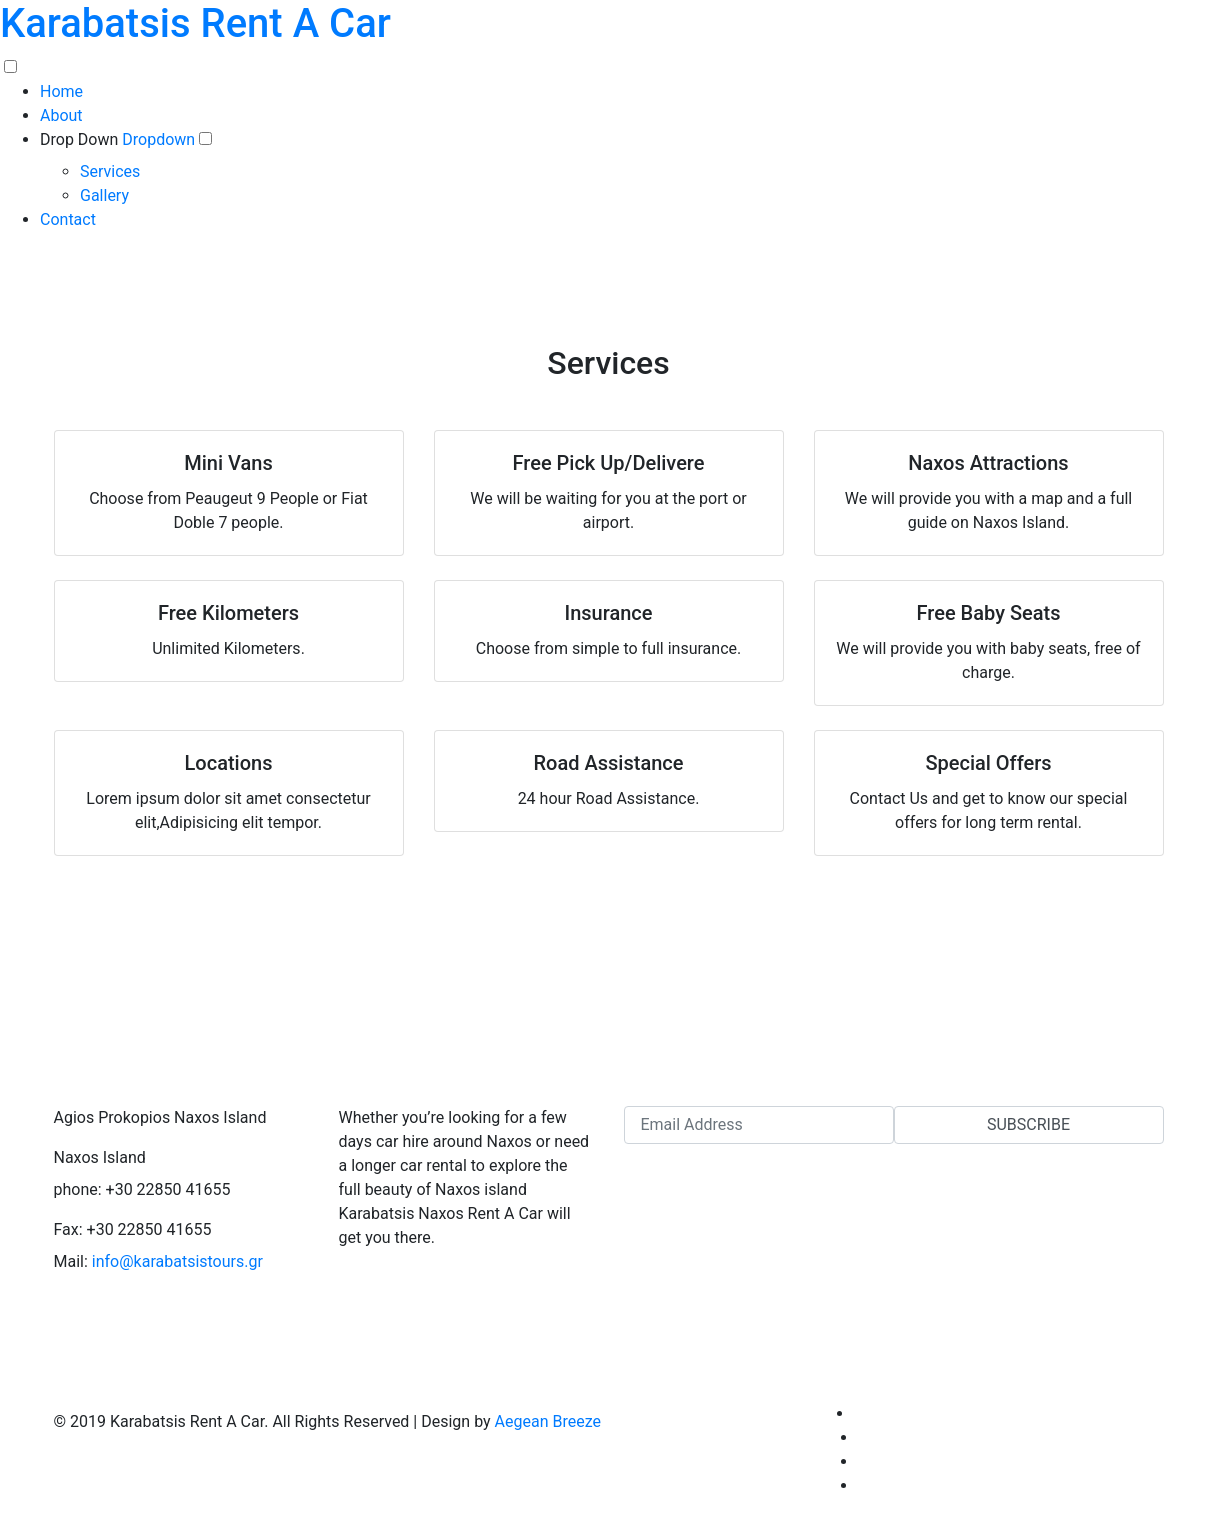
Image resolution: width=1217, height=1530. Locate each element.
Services (110, 171)
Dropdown (160, 139)
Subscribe (1028, 1124)
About (61, 115)
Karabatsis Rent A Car (195, 23)
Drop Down (79, 139)
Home (61, 91)
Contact (68, 219)
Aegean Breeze (548, 1421)
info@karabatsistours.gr (177, 1261)
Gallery (104, 195)
